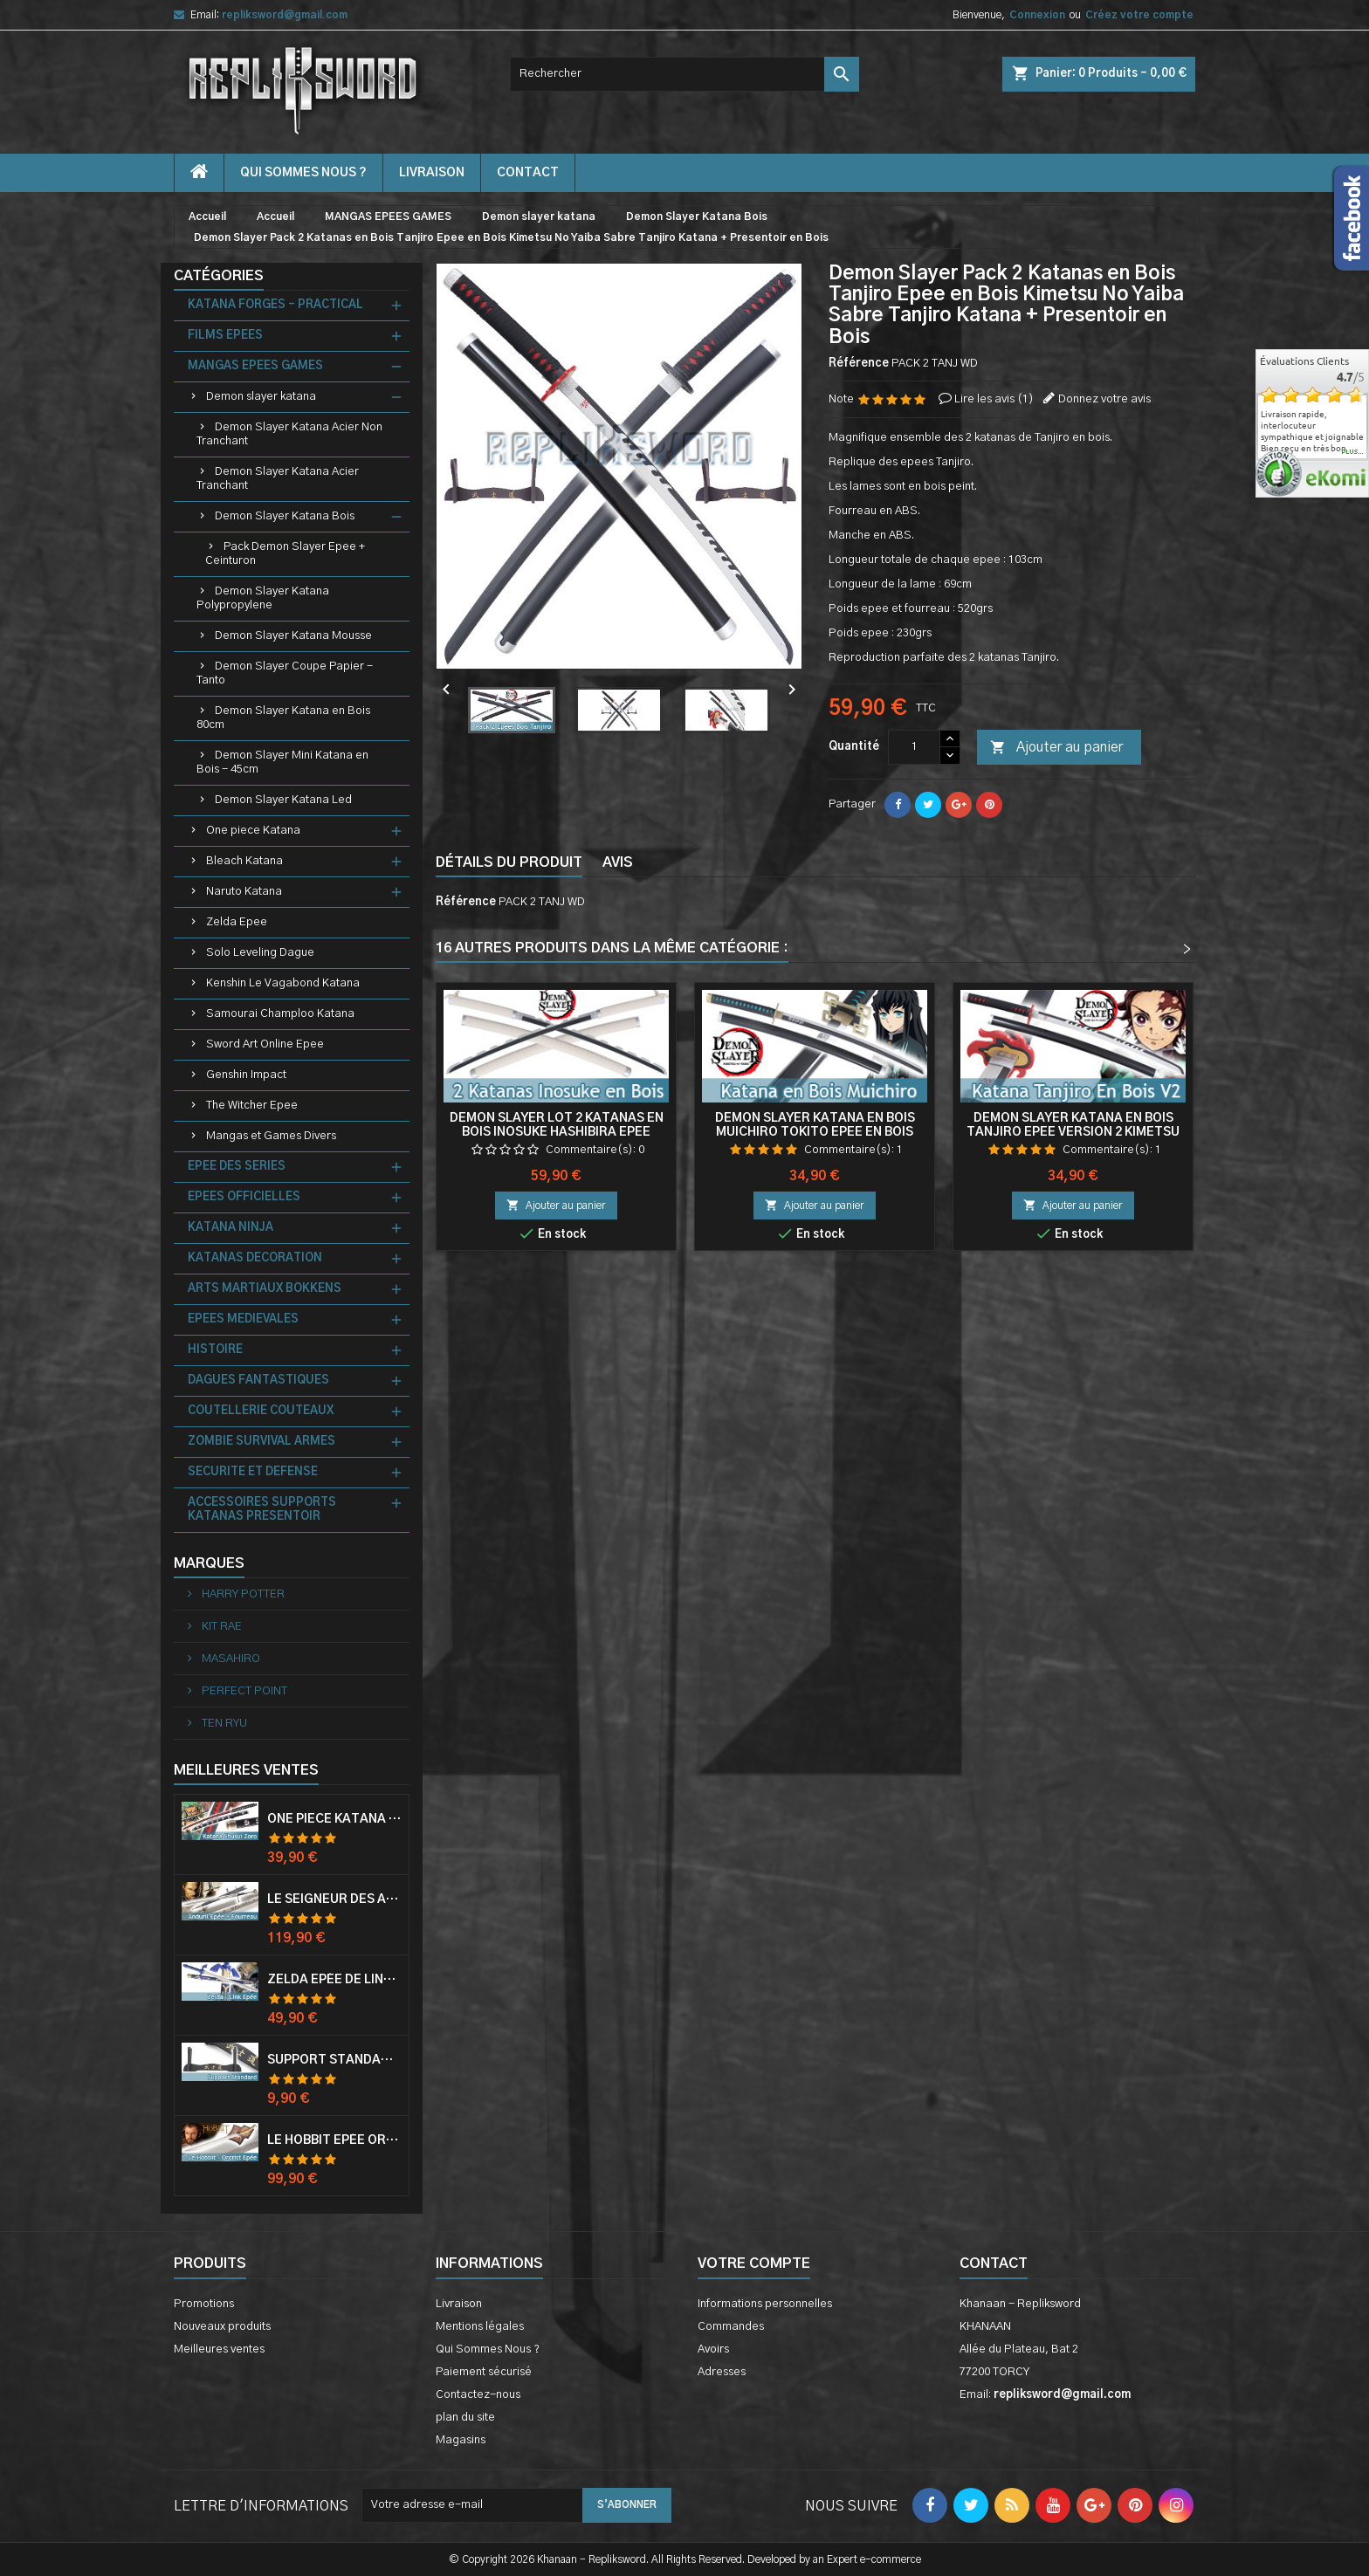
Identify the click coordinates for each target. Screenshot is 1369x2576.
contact (528, 173)
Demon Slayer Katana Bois (284, 516)
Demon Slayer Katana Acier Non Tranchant (289, 434)
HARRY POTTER (242, 1594)
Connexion (1037, 15)
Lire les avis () (994, 399)
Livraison (431, 173)
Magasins (460, 2440)
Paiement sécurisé (484, 2372)
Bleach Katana (244, 861)
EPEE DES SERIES (236, 1166)
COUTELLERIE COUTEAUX (261, 1411)
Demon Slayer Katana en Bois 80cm (283, 718)
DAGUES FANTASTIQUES (258, 1380)
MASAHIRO (229, 1659)
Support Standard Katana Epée (334, 2060)
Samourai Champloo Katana (280, 1014)
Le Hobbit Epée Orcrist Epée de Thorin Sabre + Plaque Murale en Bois (334, 2140)
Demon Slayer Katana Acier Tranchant (277, 478)
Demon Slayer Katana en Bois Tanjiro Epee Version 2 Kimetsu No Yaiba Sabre (1073, 1132)
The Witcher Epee (252, 1105)
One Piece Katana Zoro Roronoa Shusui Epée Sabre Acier (334, 1819)
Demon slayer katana (261, 396)
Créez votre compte (1139, 15)
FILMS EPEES (225, 335)
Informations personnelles (765, 2304)
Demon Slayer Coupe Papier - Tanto (284, 673)
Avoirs (713, 2349)
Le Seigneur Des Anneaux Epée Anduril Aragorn (334, 1899)
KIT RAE (220, 1626)
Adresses (722, 2372)
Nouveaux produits (222, 2326)
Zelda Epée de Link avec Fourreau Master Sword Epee (334, 1980)
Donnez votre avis (1104, 399)
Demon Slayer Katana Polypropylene (262, 598)
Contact (994, 2263)
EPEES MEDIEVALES (243, 1319)
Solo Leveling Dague (260, 952)
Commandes (731, 2326)
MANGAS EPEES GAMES (255, 366)
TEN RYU (223, 1723)
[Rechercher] (684, 74)
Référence (859, 363)
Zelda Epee (236, 922)
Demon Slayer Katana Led (283, 800)
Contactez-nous (478, 2395)
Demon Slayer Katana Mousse (293, 636)
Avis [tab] (617, 862)
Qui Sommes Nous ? (303, 173)
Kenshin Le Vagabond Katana (283, 983)
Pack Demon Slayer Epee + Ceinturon (285, 554)
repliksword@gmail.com (284, 15)
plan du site (465, 2417)
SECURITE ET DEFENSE (253, 1472)
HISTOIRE (215, 1350)
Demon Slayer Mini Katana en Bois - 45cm (282, 762)
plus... (1353, 452)
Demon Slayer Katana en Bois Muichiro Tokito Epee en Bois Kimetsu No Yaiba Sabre (815, 1132)
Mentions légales (480, 2326)
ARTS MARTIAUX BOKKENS (264, 1289)
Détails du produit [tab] (509, 862)
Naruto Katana (244, 891)
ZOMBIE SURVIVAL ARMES (261, 1441)
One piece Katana (253, 830)
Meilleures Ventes (246, 1770)
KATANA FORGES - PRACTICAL (275, 305)
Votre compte (754, 2263)
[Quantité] (914, 747)
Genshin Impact (246, 1075)
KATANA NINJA (230, 1227)
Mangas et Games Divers (271, 1136)
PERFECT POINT (243, 1691)
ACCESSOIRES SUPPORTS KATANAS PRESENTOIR (262, 1509)
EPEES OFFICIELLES (244, 1197)
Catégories (219, 276)
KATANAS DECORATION (255, 1258)
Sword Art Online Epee (265, 1044)
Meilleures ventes (219, 2349)
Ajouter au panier (1056, 748)
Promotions (204, 2304)
